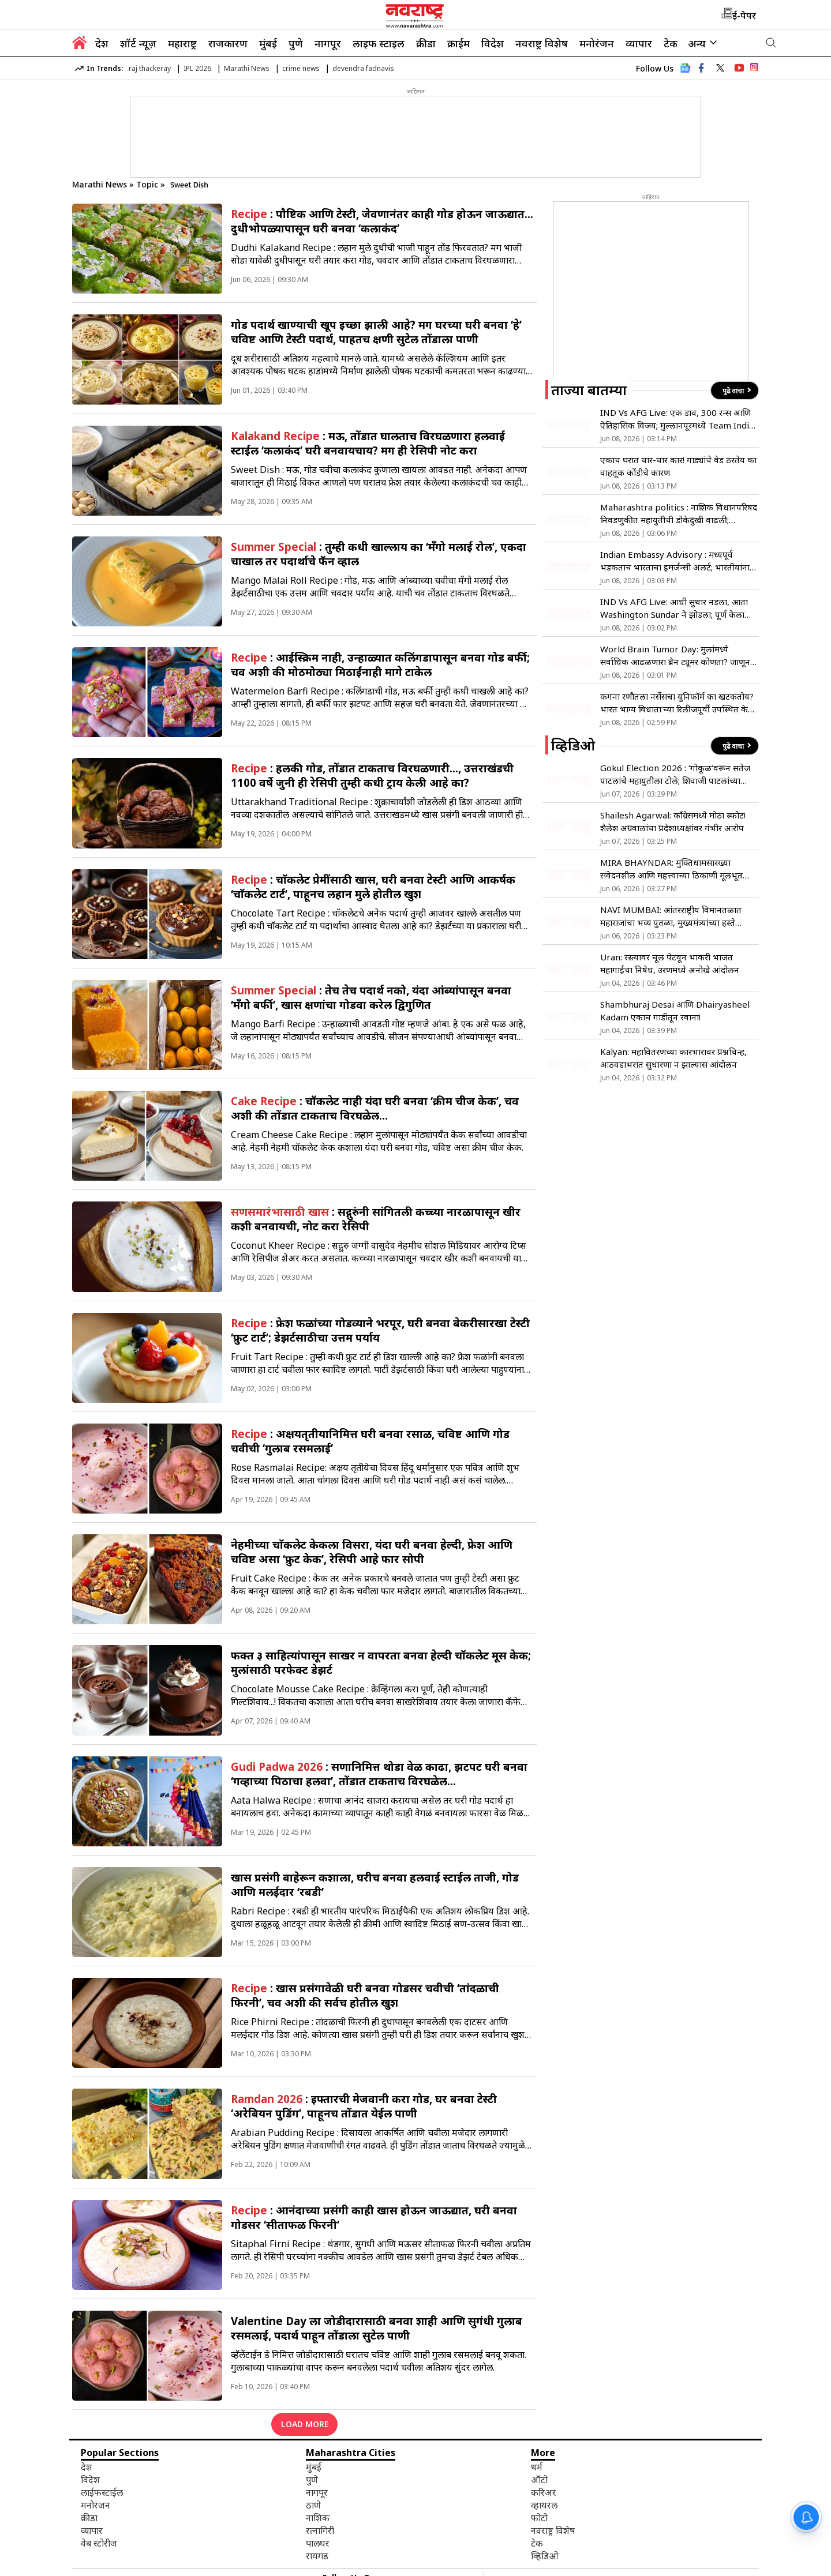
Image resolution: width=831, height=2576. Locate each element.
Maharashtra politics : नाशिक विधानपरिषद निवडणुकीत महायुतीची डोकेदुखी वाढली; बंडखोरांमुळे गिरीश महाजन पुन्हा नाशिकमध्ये (678, 513)
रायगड (317, 2555)
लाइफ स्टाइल (379, 43)
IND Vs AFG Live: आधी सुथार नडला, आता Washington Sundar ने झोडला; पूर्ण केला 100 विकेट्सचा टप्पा (674, 608)
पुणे (296, 43)
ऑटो (539, 2479)
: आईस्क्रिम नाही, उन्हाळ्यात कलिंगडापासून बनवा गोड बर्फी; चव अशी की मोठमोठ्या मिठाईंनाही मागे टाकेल (380, 664)
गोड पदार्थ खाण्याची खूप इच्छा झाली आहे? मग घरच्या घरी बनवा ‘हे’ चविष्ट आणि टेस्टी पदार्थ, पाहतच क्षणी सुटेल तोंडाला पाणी (376, 331)
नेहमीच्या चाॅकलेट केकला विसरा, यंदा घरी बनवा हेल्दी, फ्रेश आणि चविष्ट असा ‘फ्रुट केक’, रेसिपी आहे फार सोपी (371, 1551)
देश (101, 43)
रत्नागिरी (320, 2530)
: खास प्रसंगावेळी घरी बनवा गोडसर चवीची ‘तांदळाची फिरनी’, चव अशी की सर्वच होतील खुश (365, 1995)
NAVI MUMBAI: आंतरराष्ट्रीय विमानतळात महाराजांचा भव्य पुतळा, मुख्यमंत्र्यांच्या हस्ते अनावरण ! (671, 916)
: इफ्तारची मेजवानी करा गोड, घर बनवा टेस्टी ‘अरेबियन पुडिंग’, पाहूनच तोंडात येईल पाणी (364, 2105)
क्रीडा (426, 43)
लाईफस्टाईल (102, 2492)
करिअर (543, 2492)
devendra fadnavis (363, 68)
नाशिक (318, 2517)
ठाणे (313, 2505)
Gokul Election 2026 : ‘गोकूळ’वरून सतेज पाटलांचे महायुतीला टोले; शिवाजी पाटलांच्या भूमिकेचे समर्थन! (675, 774)
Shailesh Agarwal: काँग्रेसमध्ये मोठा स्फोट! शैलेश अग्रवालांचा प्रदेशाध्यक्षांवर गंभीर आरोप (673, 821)
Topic (148, 184)
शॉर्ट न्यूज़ (138, 43)
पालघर (318, 2543)
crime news (301, 68)
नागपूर (328, 43)
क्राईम (458, 43)
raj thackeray (150, 68)
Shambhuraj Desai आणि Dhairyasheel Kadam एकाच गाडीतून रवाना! (675, 1010)
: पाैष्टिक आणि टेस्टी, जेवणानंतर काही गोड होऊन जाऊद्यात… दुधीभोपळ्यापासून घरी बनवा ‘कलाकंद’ (382, 220)
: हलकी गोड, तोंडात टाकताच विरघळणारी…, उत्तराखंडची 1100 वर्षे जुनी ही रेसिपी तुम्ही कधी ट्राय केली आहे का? (372, 775)
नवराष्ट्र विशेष (541, 43)
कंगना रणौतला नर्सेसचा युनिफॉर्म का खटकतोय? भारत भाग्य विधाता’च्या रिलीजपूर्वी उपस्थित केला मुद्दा (678, 702)
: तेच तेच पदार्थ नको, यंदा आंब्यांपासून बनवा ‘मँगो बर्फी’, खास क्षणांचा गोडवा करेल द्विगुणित (371, 997)
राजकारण (228, 43)
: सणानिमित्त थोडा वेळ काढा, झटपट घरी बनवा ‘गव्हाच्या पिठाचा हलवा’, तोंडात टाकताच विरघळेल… (379, 1773)
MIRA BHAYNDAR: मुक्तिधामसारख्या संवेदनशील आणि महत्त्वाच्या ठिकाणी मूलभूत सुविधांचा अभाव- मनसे (671, 869)
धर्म (536, 2467)
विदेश (492, 43)
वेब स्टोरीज (99, 2543)
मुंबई (268, 43)
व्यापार (639, 43)
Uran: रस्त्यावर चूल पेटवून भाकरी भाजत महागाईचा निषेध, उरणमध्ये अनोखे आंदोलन (669, 963)
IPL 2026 (197, 68)
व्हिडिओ (545, 2555)
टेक (670, 43)
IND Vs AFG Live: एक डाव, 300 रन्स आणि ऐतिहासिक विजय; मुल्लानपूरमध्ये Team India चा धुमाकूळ (677, 419)
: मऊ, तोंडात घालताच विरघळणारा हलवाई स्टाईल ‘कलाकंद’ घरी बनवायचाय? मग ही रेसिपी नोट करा (368, 443)
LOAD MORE (304, 2424)
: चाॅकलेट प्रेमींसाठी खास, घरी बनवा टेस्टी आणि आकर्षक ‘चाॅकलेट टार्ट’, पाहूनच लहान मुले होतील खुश (373, 886)
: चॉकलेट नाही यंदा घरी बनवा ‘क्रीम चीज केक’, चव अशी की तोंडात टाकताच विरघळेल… (375, 1108)
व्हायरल (544, 2505)
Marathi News (246, 68)
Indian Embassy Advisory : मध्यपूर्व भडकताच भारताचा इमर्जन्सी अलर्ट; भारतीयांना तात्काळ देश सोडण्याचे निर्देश (675, 561)
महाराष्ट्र (182, 43)
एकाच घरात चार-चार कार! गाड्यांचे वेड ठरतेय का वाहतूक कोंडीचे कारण (678, 466)
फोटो (539, 2517)
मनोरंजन (596, 43)
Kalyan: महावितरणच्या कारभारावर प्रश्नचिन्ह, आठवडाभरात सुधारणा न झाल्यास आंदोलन (673, 1058)
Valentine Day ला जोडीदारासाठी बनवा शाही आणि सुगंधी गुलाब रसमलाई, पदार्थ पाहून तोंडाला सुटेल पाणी (376, 2328)
